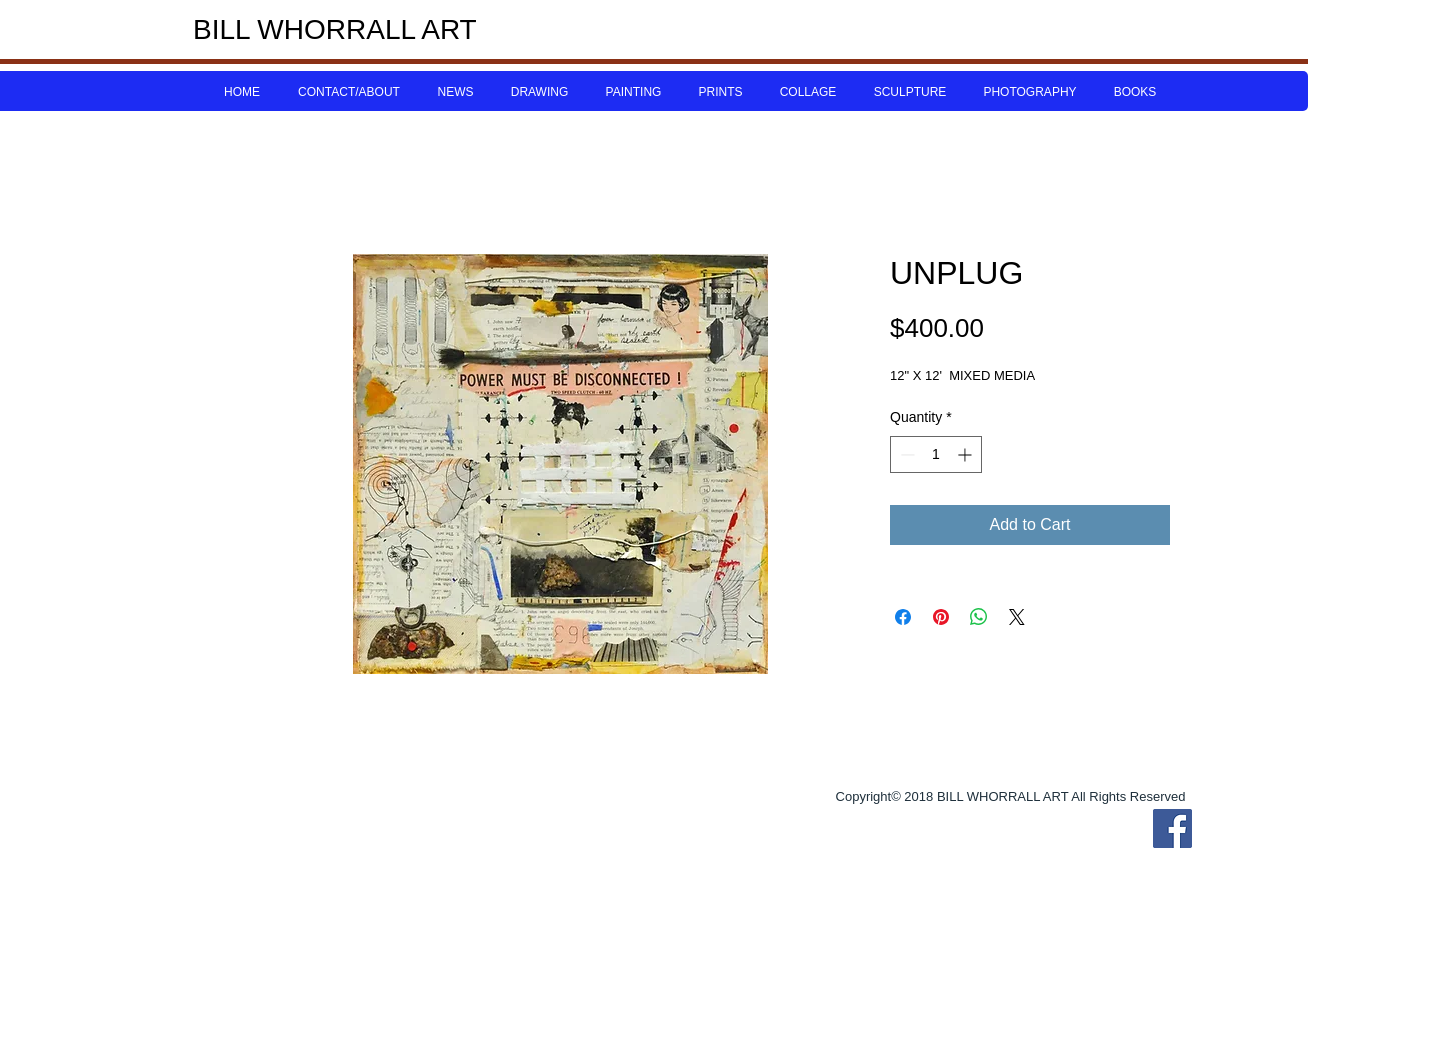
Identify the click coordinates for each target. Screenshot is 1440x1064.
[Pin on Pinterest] (941, 617)
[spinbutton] (936, 454)
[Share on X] (1017, 617)
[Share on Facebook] (903, 617)
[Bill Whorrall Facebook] (1172, 828)
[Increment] (966, 454)
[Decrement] (905, 454)
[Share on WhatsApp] (979, 617)
